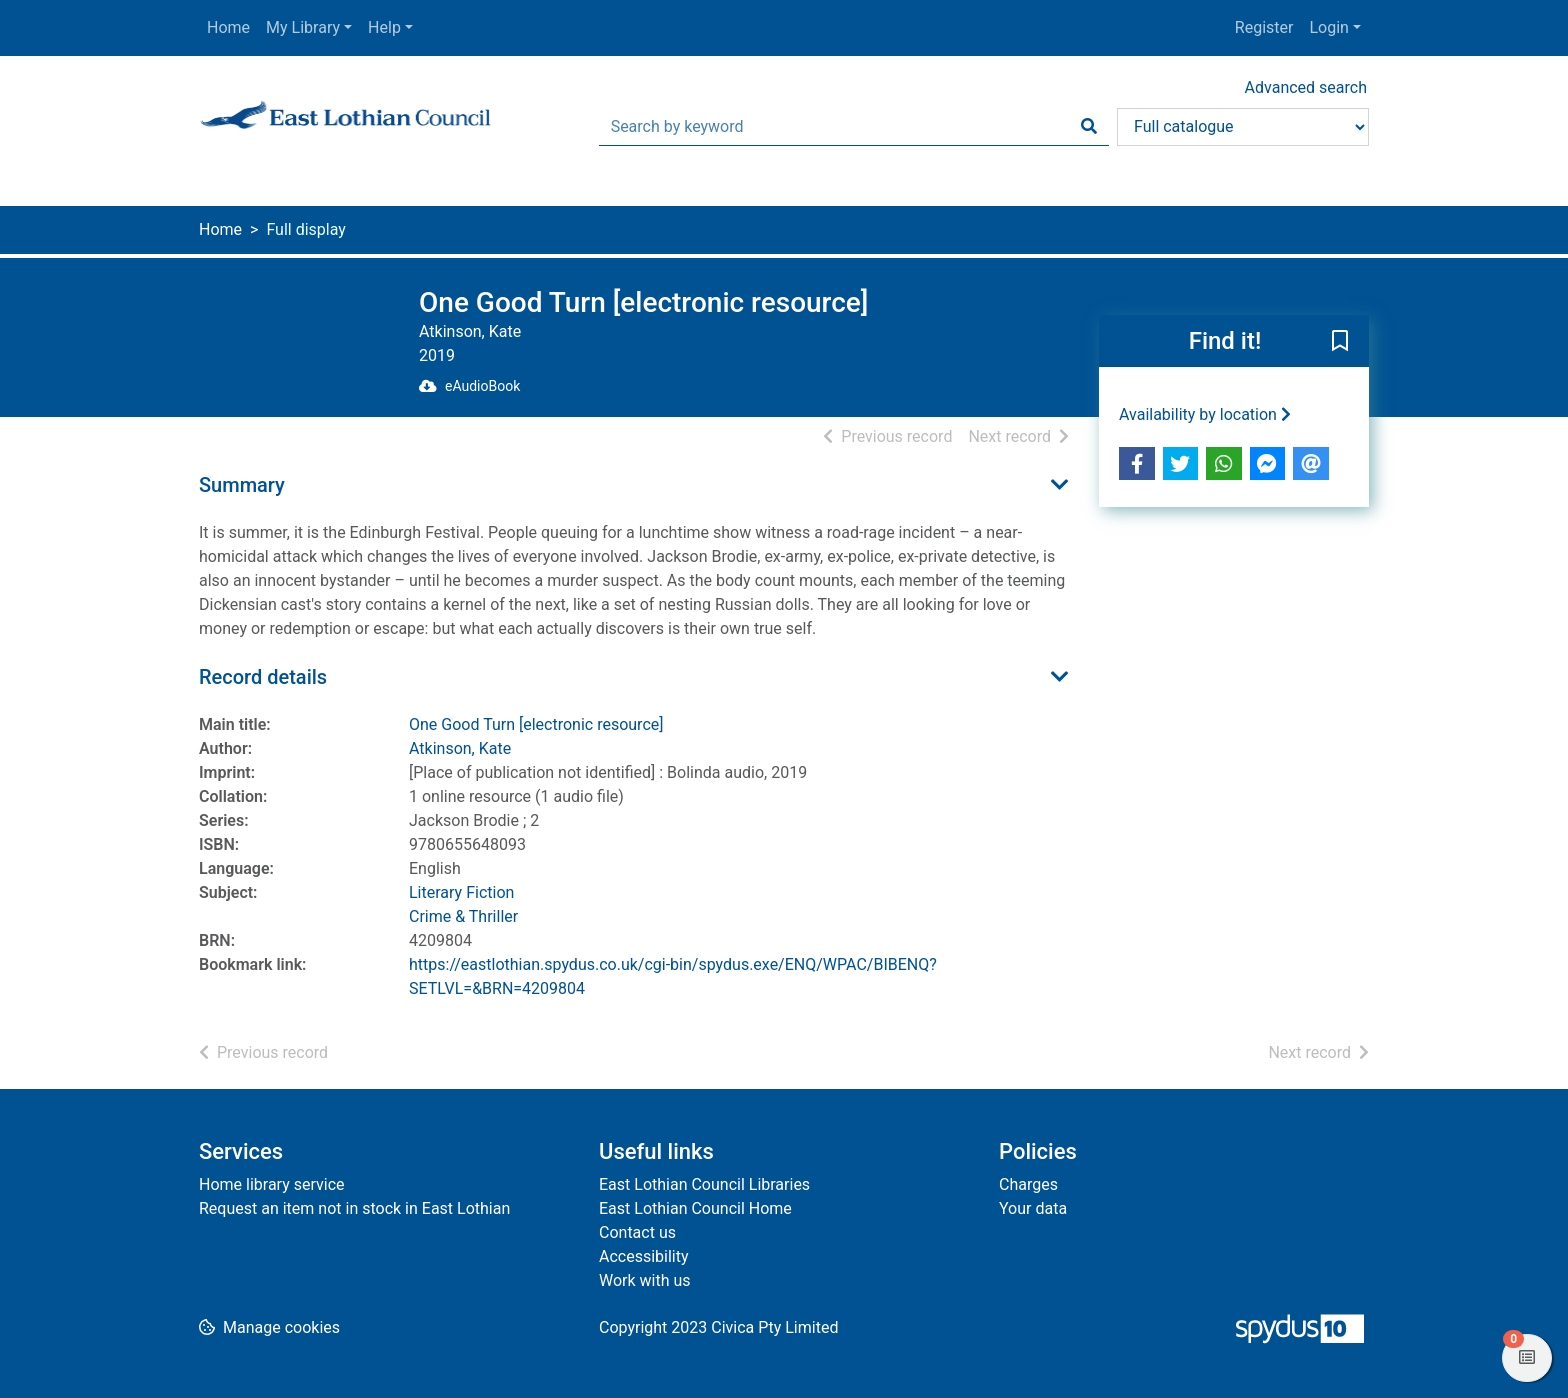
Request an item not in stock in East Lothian (354, 1208)
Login (1328, 27)
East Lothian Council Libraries (704, 1184)
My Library (303, 27)
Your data (1033, 1208)
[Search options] (1243, 127)
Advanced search (1306, 87)
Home (228, 27)
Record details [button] (263, 677)
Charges (1028, 1184)
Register (1264, 27)
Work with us (645, 1280)
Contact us (637, 1232)
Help (384, 27)
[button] (1340, 342)
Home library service (272, 1184)
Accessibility (644, 1256)
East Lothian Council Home (695, 1208)
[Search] (1089, 127)
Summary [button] (242, 485)
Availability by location (1205, 414)
